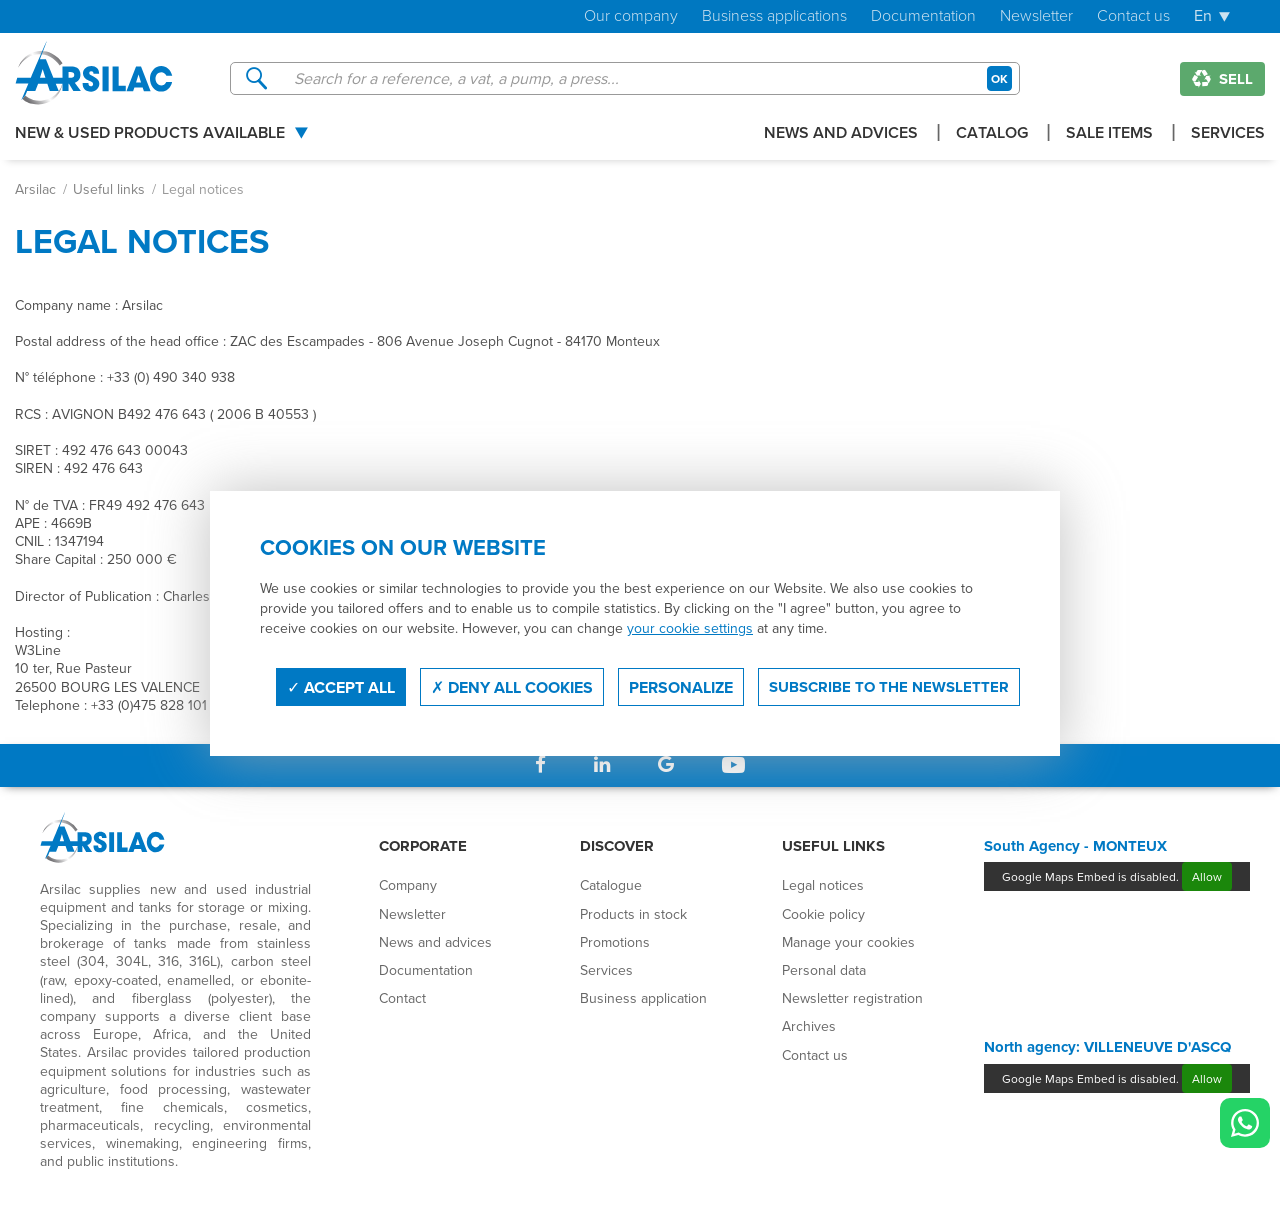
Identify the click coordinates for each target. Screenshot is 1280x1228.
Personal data (824, 970)
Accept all (341, 687)
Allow (1207, 876)
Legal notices (823, 885)
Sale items (1109, 134)
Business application (643, 998)
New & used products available (150, 134)
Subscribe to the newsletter (889, 687)
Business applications (774, 16)
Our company (631, 16)
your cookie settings (690, 628)
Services (1228, 134)
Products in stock (633, 914)
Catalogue (611, 885)
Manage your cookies (848, 942)
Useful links (109, 189)
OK (999, 78)
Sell (1222, 79)
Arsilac (35, 189)
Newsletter (1036, 16)
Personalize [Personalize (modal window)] (681, 687)
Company (408, 885)
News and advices (841, 134)
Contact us (1133, 16)
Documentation (923, 16)
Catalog (992, 134)
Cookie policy (823, 914)
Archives (809, 1026)
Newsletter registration (852, 998)
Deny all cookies (512, 687)
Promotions (615, 942)
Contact (402, 998)
